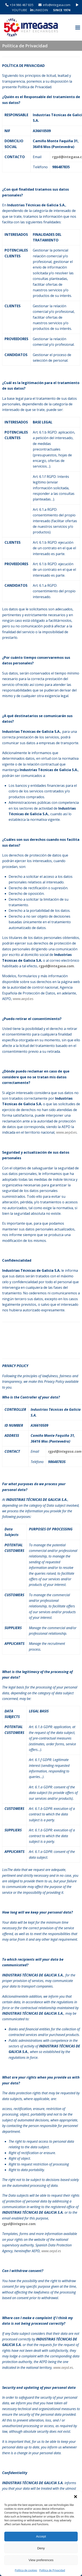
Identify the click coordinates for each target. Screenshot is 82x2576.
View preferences (41, 2560)
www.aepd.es (23, 998)
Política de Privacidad (52, 2570)
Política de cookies (26, 2570)
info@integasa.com (56, 5)
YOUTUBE (22, 10)
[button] (75, 2496)
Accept (41, 2536)
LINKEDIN (40, 10)
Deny (41, 2548)
